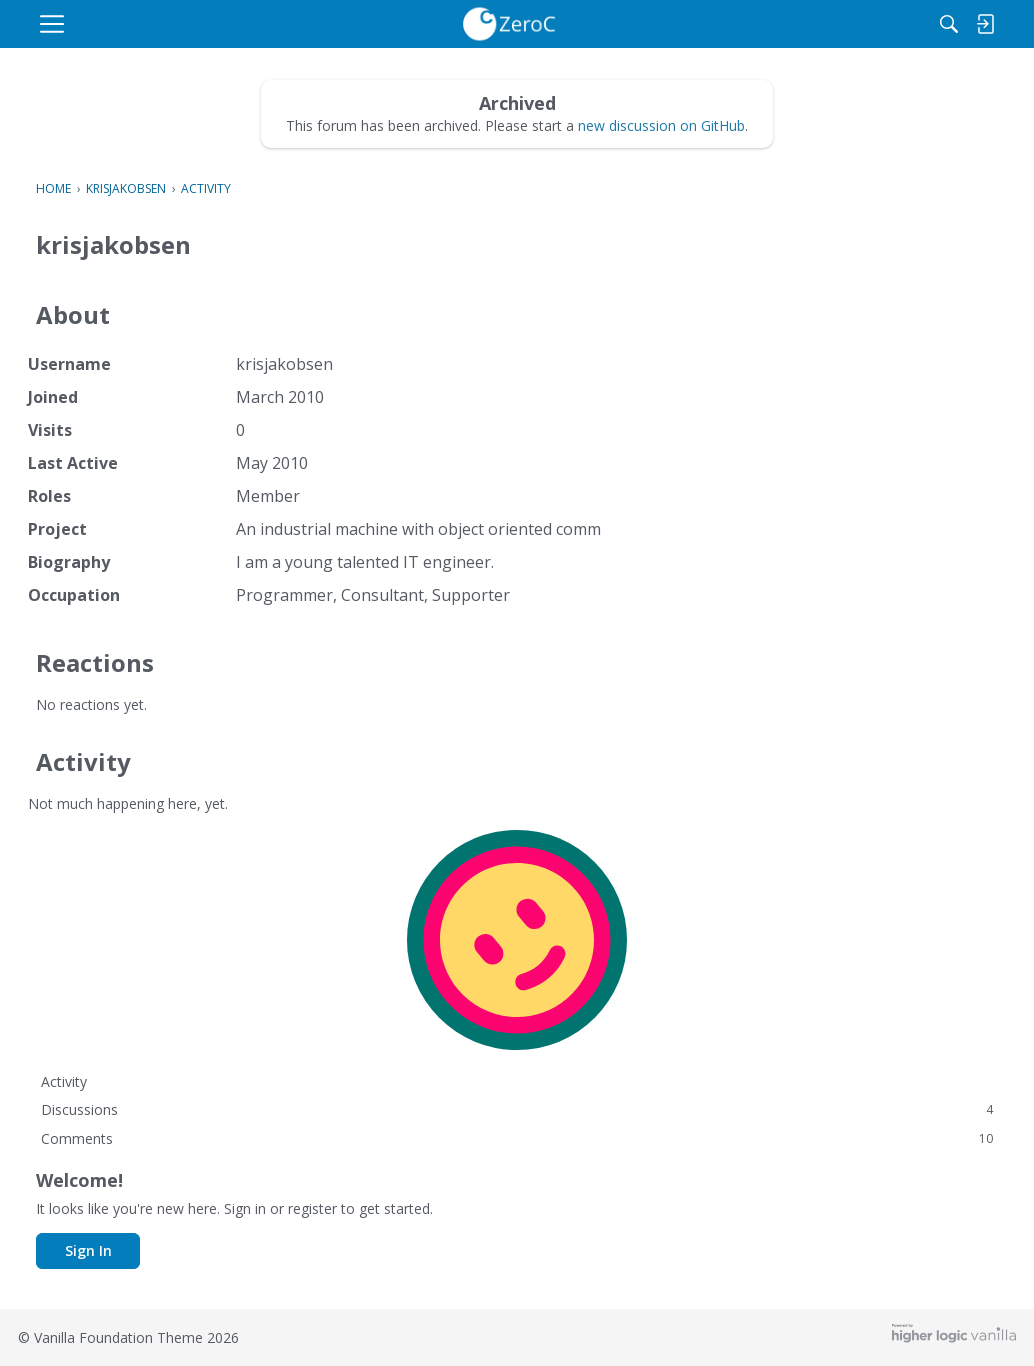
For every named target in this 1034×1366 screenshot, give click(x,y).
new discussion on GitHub (661, 125)
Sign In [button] (88, 1250)
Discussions (517, 1109)
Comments (517, 1138)
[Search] (888, 24)
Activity (64, 1081)
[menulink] (206, 24)
